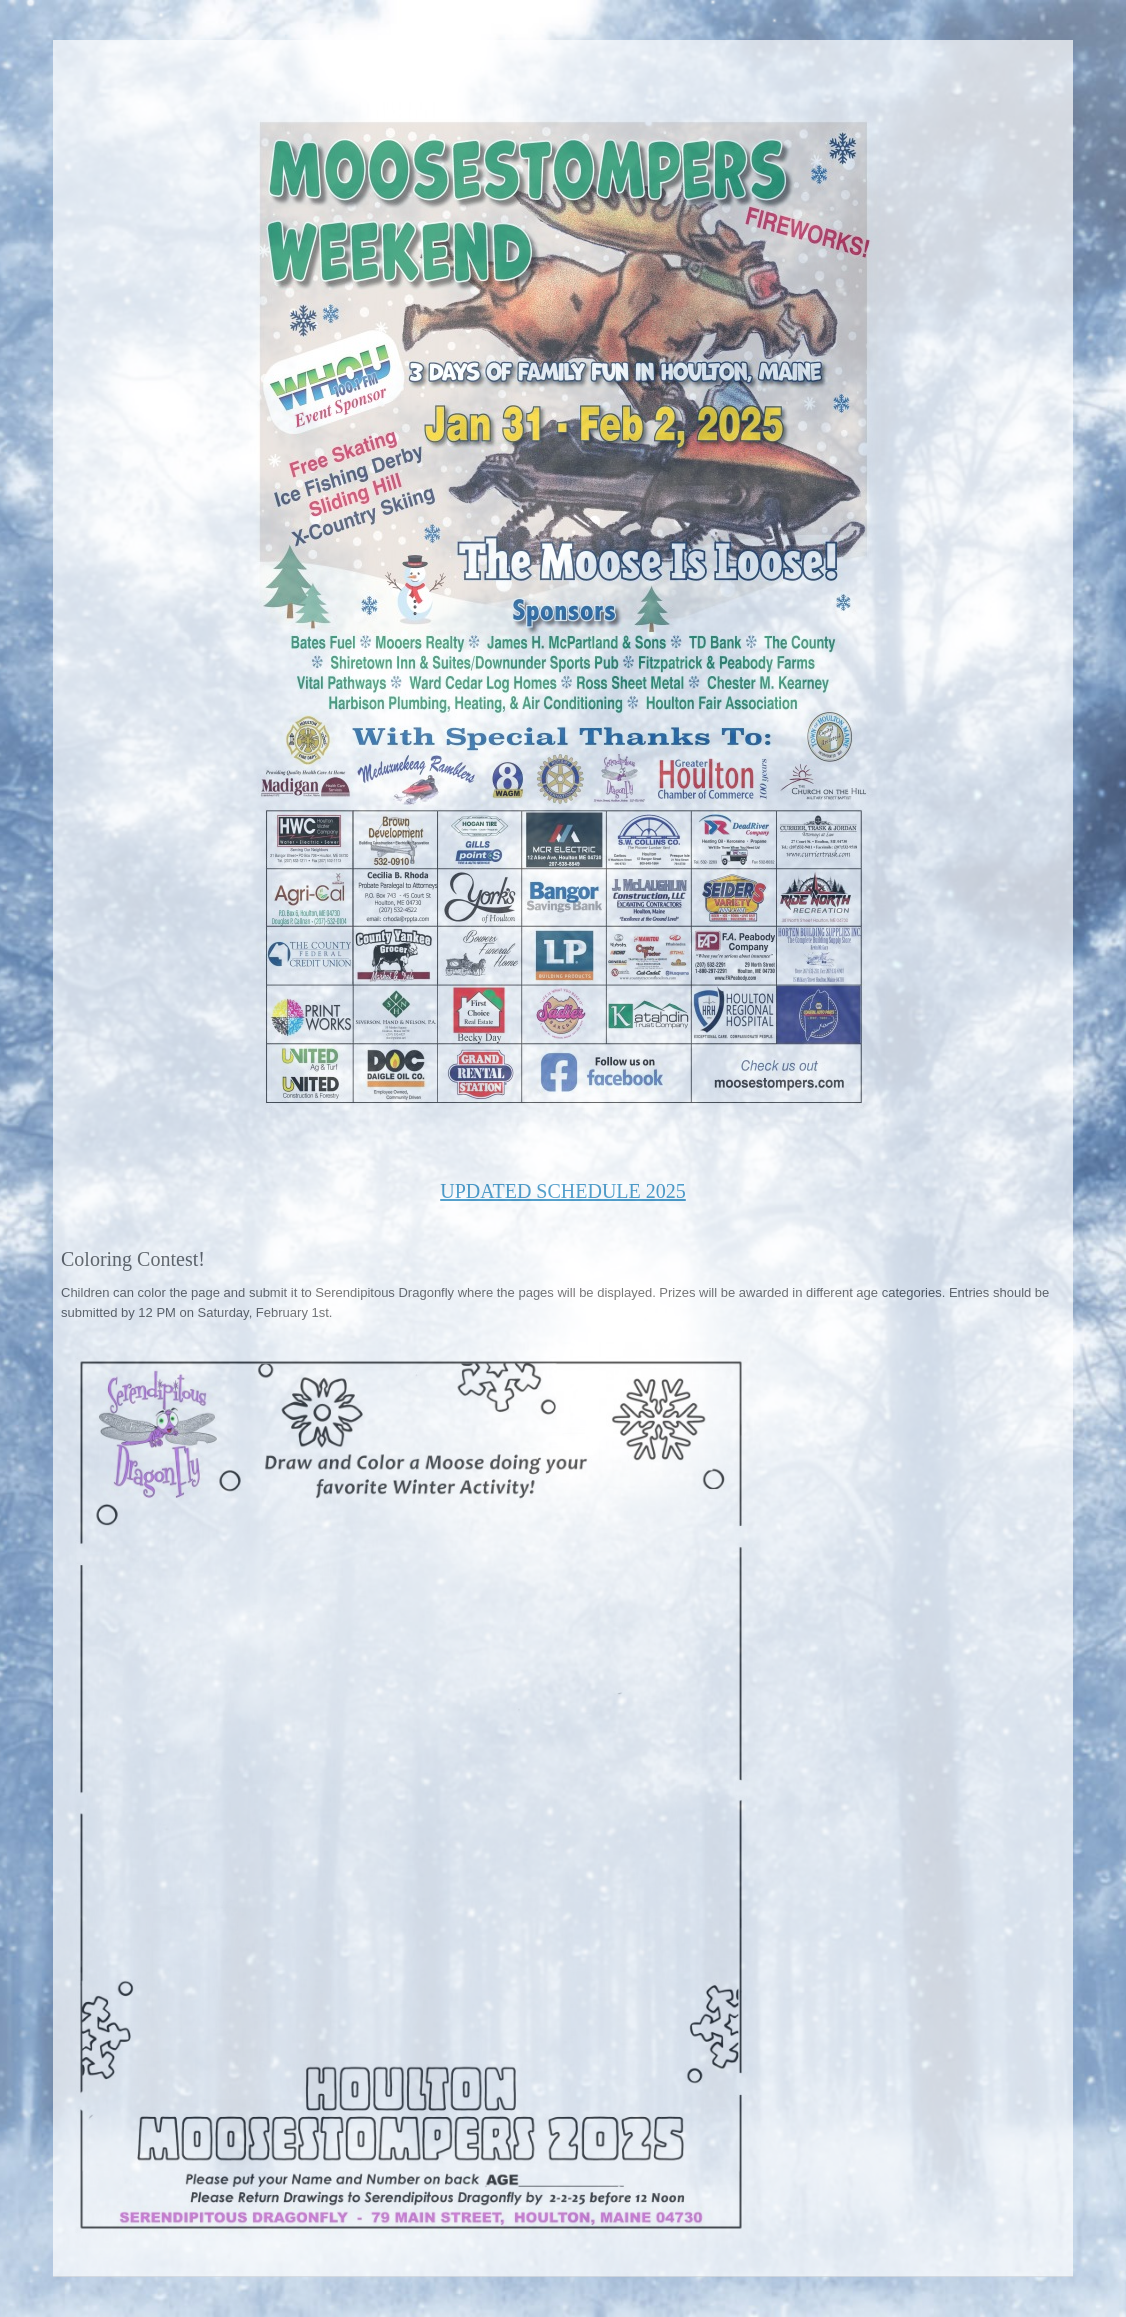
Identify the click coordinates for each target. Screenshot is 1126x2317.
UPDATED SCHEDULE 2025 (563, 1191)
